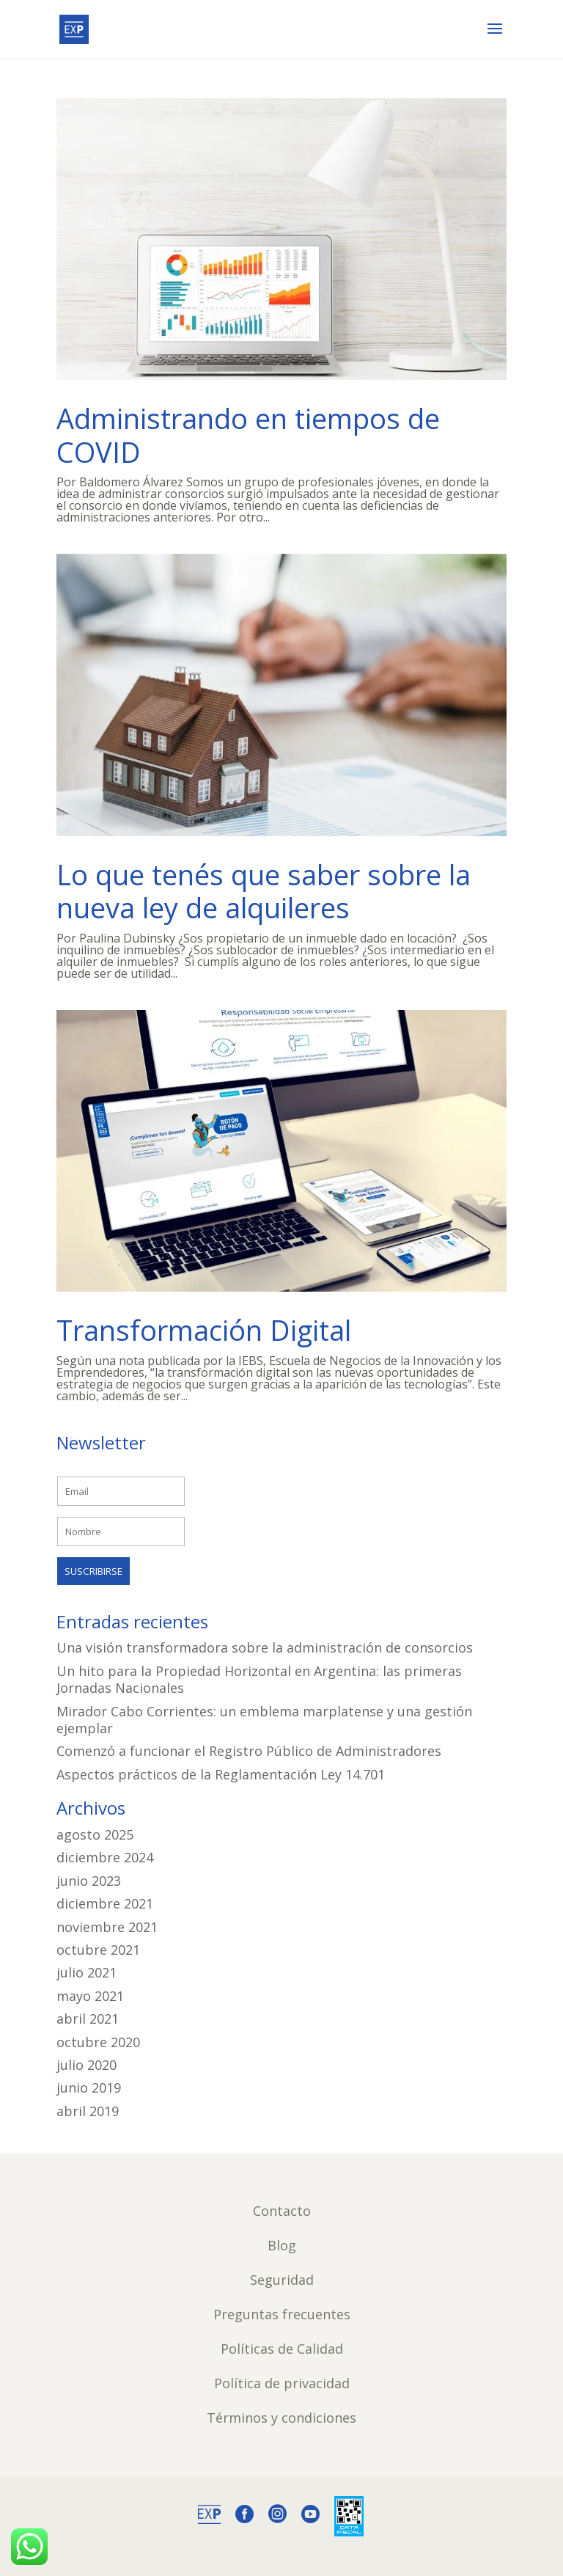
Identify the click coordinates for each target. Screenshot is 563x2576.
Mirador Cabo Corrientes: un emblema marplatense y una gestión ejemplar (264, 1719)
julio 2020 (86, 2065)
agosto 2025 (94, 1834)
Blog (282, 2245)
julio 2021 (86, 1972)
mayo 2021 (90, 1996)
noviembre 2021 (107, 1927)
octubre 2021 (98, 1949)
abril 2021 (87, 2018)
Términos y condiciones (281, 2417)
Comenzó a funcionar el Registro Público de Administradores (248, 1751)
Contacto (282, 2211)
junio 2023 (88, 1880)
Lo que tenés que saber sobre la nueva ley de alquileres (263, 891)
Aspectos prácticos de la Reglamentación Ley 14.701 (220, 1774)
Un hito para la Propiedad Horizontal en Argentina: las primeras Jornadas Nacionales (259, 1679)
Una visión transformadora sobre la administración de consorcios (264, 1647)
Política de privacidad (282, 2383)
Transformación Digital (203, 1330)
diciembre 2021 (104, 1903)
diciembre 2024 (104, 1857)
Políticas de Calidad (282, 2348)
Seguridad (282, 2279)
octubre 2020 (98, 2042)
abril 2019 (87, 2111)
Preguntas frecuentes (281, 2314)
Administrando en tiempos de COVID (248, 435)
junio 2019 (88, 2087)
